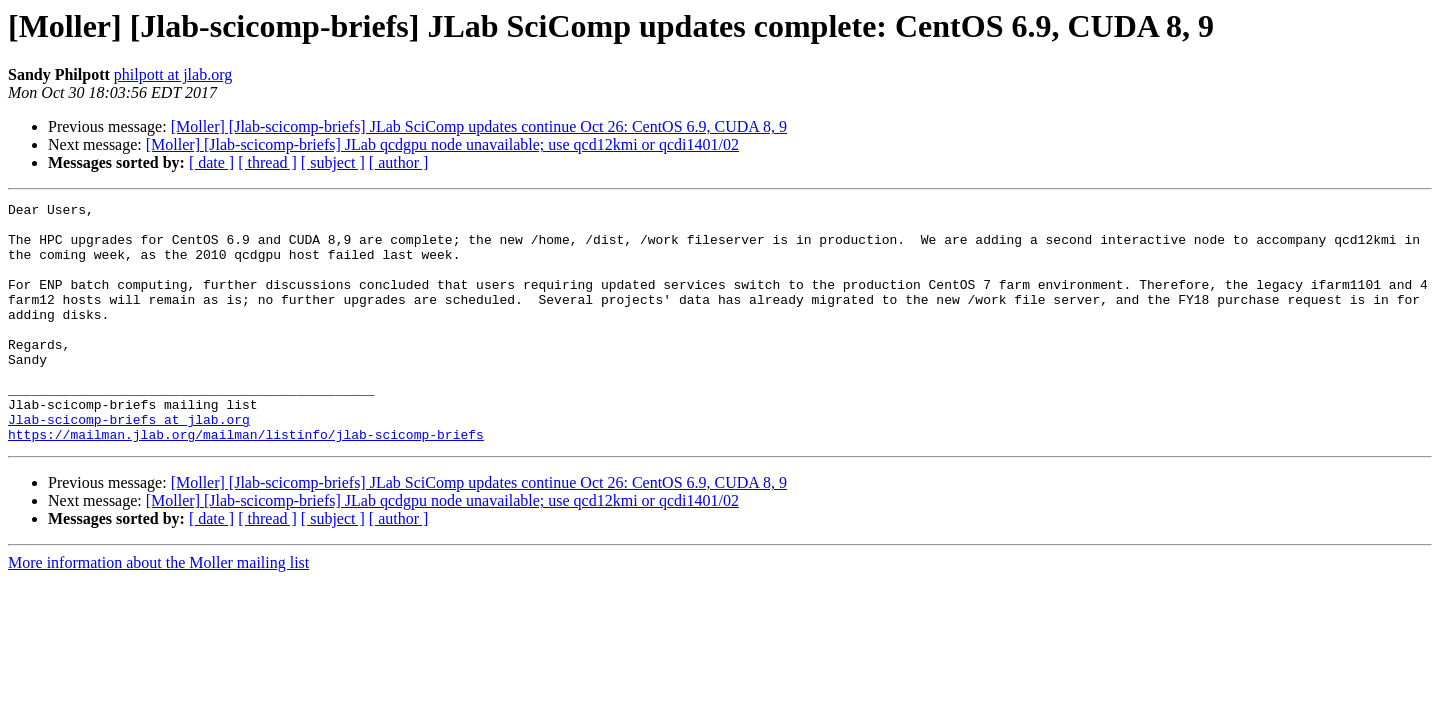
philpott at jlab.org (173, 74)
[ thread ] (267, 162)
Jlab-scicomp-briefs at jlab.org (129, 464)
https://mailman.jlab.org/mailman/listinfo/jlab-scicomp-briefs (246, 482)
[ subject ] (333, 162)
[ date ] (211, 162)
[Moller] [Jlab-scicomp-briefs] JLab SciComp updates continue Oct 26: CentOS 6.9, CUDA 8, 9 (479, 126)
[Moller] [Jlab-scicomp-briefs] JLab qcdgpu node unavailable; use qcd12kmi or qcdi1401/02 (442, 144)
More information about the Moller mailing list (158, 610)
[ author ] (399, 162)
